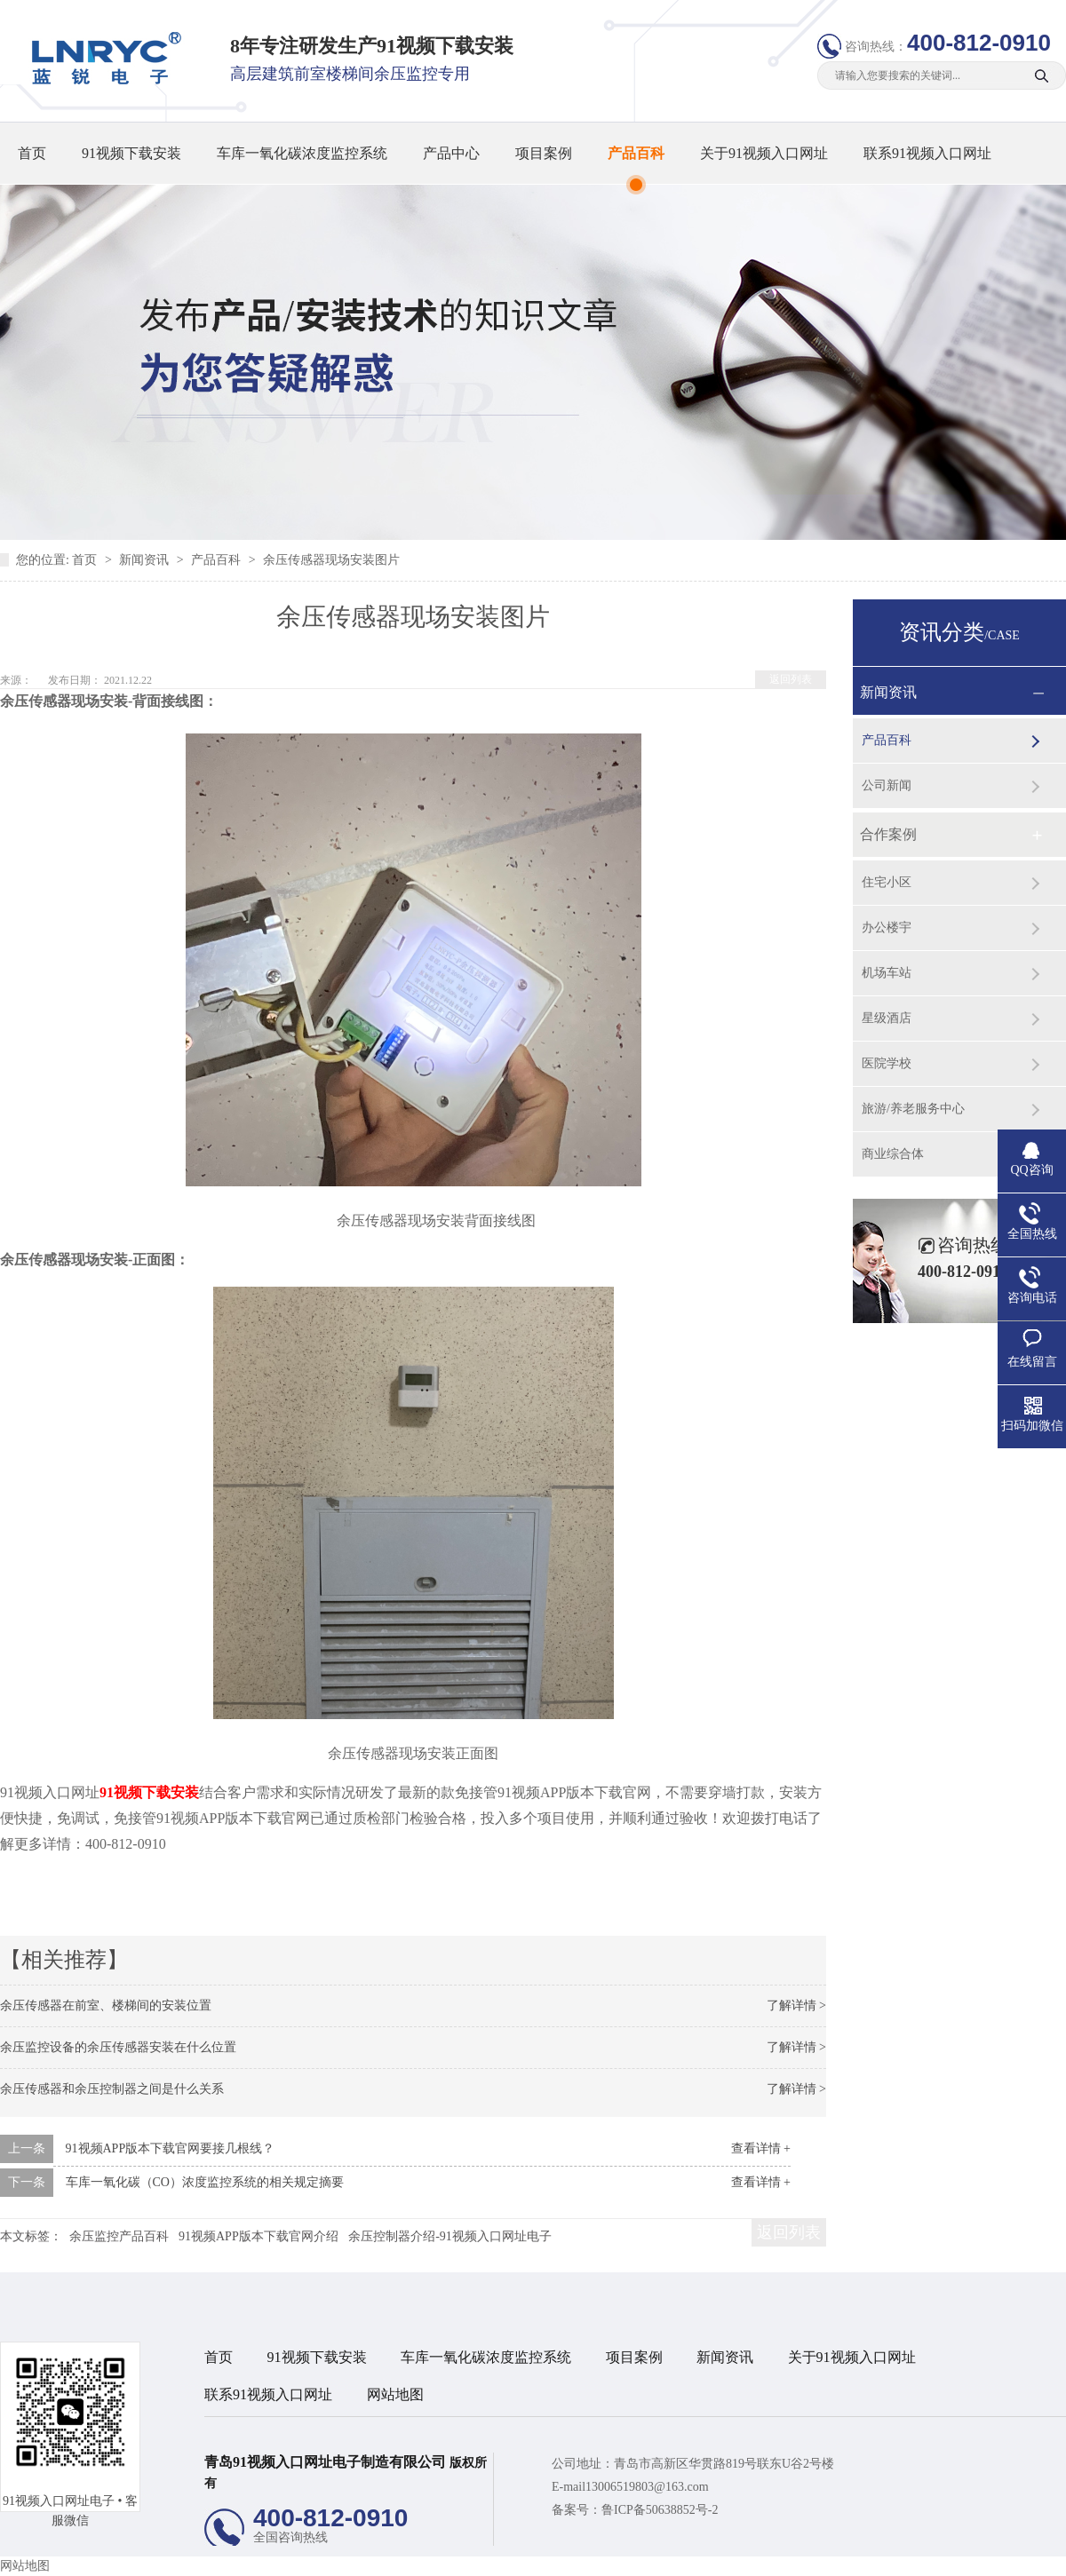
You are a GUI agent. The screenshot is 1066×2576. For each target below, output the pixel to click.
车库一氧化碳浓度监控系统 (302, 153)
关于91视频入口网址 (764, 153)
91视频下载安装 (131, 153)
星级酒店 (886, 1018)
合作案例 (888, 834)
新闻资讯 (145, 560)
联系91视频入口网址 (927, 153)
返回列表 (790, 679)
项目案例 (543, 153)
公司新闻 (886, 785)
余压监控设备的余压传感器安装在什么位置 (118, 2047)
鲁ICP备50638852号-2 (659, 2510)
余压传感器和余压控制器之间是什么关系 (112, 2089)
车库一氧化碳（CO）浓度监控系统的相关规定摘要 (205, 2182)
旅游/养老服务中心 (913, 1108)
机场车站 (886, 972)
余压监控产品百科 (119, 2236)
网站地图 (395, 2394)
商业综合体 (893, 1154)
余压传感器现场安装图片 (331, 560)
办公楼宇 (886, 927)
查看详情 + (761, 2148)
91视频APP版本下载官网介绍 (258, 2236)
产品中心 (451, 153)
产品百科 (636, 153)
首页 (32, 153)
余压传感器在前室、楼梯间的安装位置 (105, 2005)
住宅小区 (886, 882)
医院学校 (886, 1063)
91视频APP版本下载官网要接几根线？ (170, 2148)
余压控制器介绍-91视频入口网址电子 (450, 2236)
